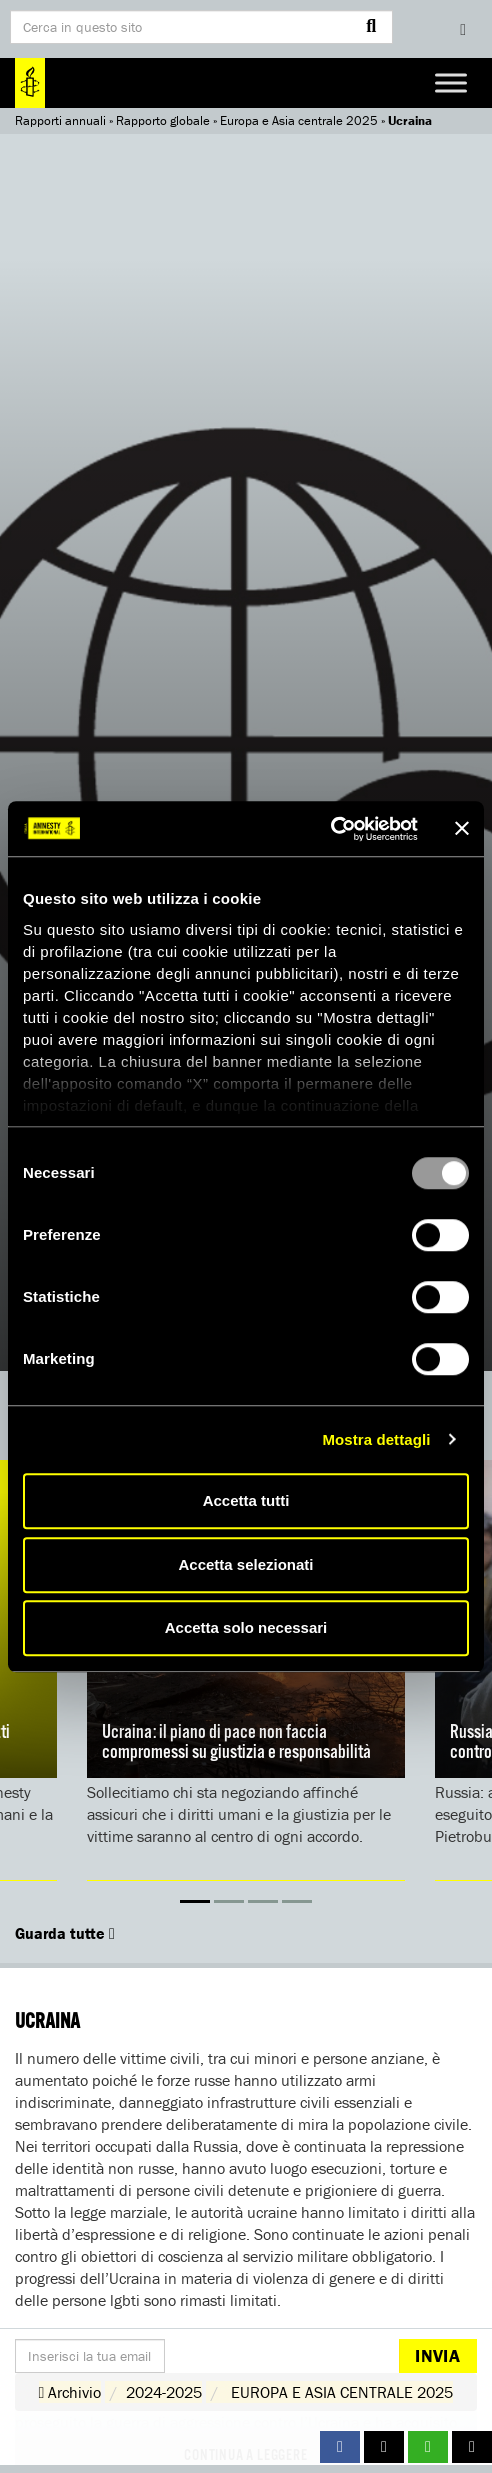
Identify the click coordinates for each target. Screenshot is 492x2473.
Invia (437, 2355)
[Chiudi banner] (462, 829)
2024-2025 (164, 2392)
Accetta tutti (246, 1500)
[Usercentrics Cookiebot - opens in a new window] (330, 829)
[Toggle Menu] (451, 82)
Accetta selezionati (245, 1564)
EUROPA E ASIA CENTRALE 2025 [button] (342, 2392)
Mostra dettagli (376, 1439)
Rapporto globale (163, 120)
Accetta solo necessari (246, 1627)
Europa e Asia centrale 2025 (299, 120)
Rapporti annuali (60, 120)
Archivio (70, 2392)
